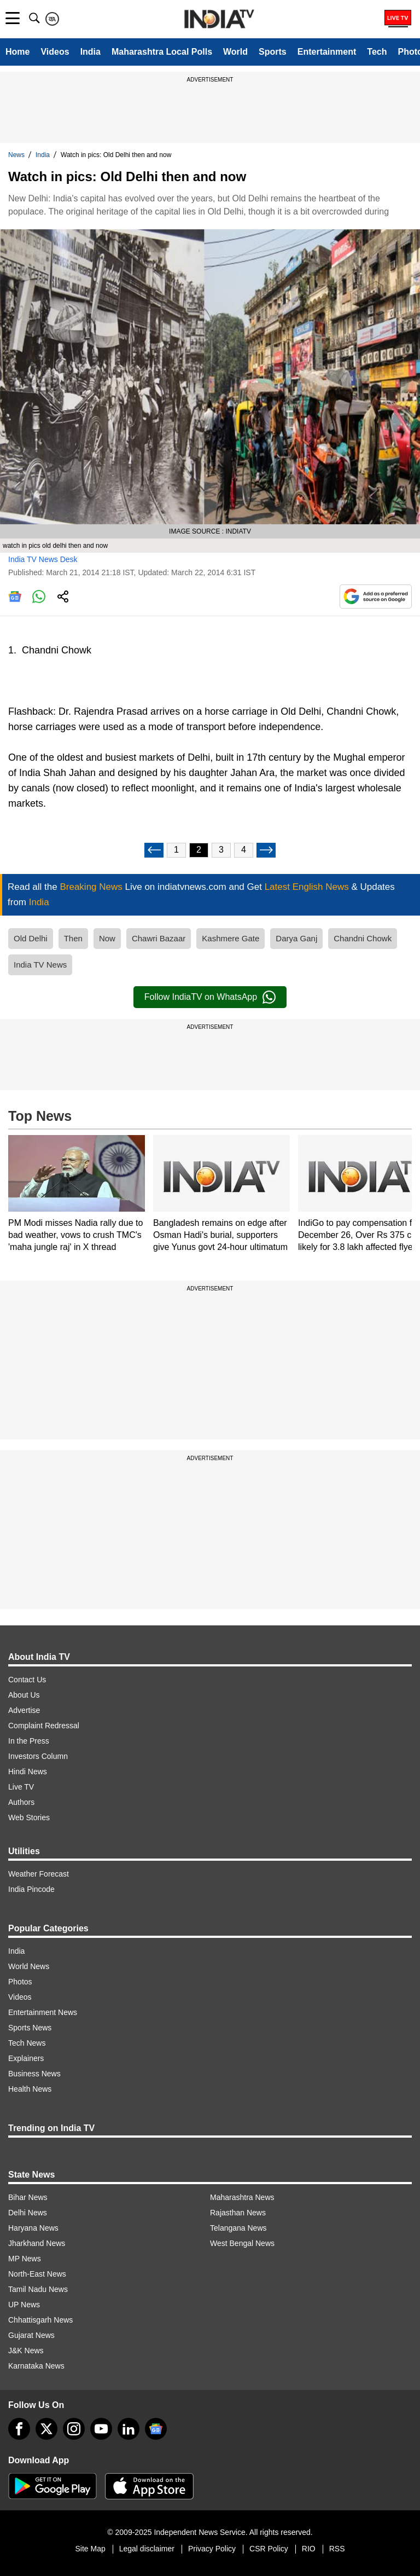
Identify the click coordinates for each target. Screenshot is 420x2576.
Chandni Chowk (363, 938)
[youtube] (101, 2429)
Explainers (26, 2058)
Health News (29, 2089)
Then (73, 938)
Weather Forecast (38, 1873)
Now (107, 938)
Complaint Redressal (43, 1725)
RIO (309, 2548)
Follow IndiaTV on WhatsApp (210, 997)
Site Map (90, 2548)
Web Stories (29, 1817)
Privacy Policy (212, 2548)
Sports (273, 51)
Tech (377, 51)
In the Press (28, 1740)
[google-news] (156, 2429)
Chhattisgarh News (40, 2319)
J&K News (26, 2350)
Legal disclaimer (146, 2548)
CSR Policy (268, 2548)
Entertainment (327, 51)
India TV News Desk (43, 559)
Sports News (29, 2027)
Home (17, 51)
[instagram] (74, 2429)
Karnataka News (36, 2365)
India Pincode (31, 1889)
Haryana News (33, 2228)
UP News (24, 2304)
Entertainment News (42, 2012)
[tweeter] (46, 2429)
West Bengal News (242, 2243)
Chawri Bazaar (158, 938)
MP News (24, 2258)
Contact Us (27, 1679)
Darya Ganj (296, 938)
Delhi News (27, 2212)
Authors (21, 1802)
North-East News (37, 2274)
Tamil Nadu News (38, 2289)
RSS (337, 2548)
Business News (34, 2073)
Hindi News (27, 1771)
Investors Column (38, 1756)
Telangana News (238, 2228)
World (235, 51)
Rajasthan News (238, 2212)
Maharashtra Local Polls (162, 51)
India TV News (40, 964)
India (90, 51)
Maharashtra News (242, 2197)
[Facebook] (19, 2429)
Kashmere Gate (230, 938)
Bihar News (28, 2197)
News (16, 155)
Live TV (21, 1786)
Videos (54, 51)
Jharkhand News (36, 2243)
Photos (20, 1981)
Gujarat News (31, 2335)
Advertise (24, 1710)
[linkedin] (128, 2429)
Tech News (26, 2043)
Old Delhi (31, 938)
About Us (24, 1695)
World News (28, 1966)
